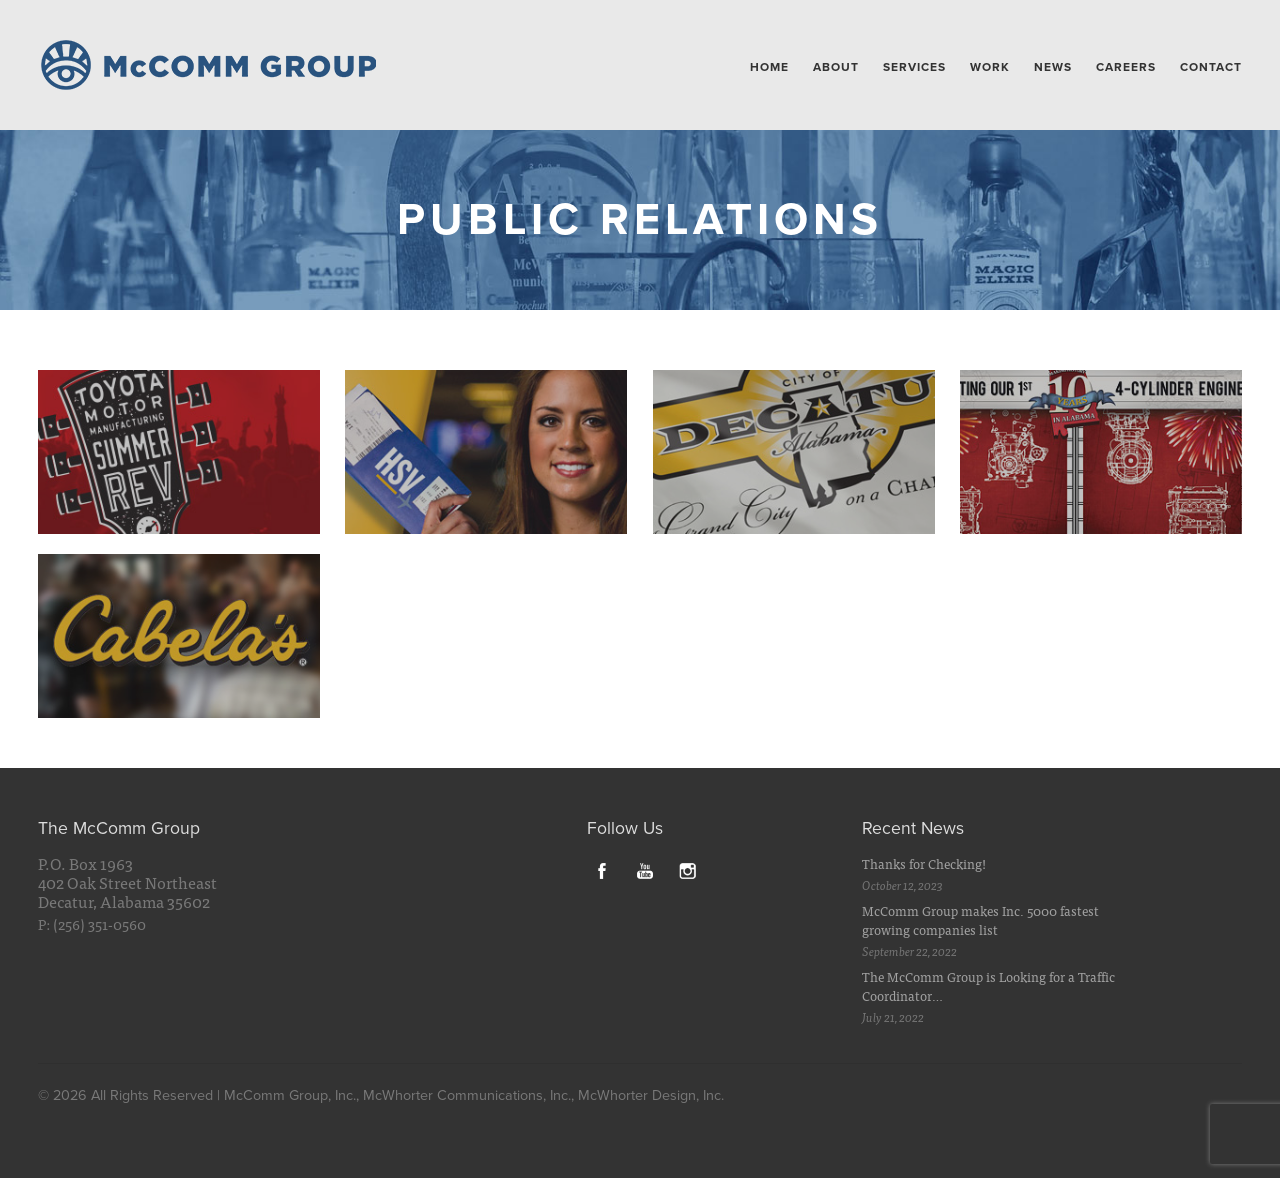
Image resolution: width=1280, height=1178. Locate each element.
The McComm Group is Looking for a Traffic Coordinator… (988, 986)
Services (914, 67)
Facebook (602, 870)
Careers (1126, 67)
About (836, 67)
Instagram (688, 870)
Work (990, 67)
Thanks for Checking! (924, 863)
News (1053, 67)
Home (769, 67)
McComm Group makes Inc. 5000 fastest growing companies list (980, 920)
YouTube (645, 870)
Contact (1211, 67)
